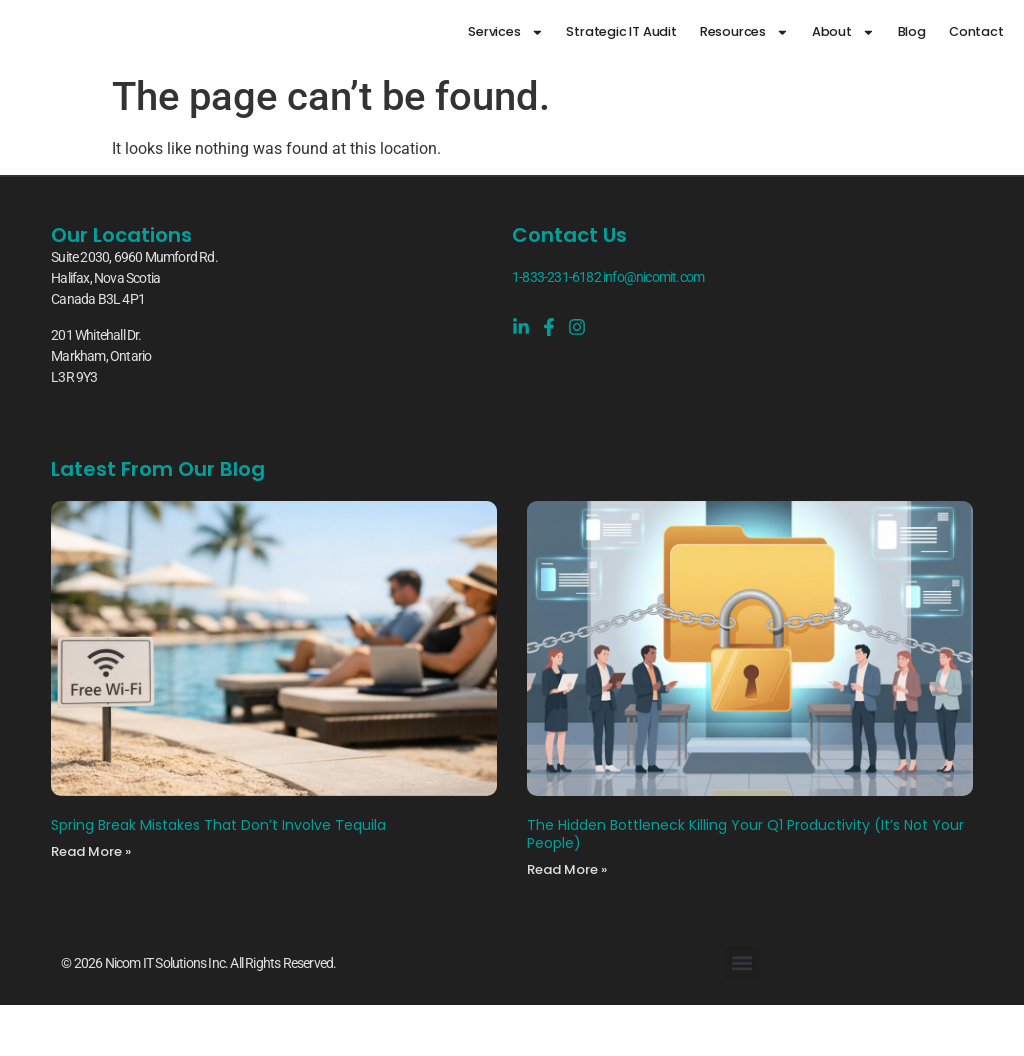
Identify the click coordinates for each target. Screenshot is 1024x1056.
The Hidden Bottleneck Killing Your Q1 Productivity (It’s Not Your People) (745, 834)
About (843, 32)
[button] (742, 963)
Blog (912, 31)
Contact (976, 31)
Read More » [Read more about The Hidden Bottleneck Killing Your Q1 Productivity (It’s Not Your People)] (567, 869)
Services (505, 32)
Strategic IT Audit (621, 31)
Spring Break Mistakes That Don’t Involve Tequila (218, 825)
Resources (744, 32)
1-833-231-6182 (556, 277)
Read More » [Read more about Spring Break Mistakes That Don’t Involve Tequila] (91, 851)
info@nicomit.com (653, 277)
